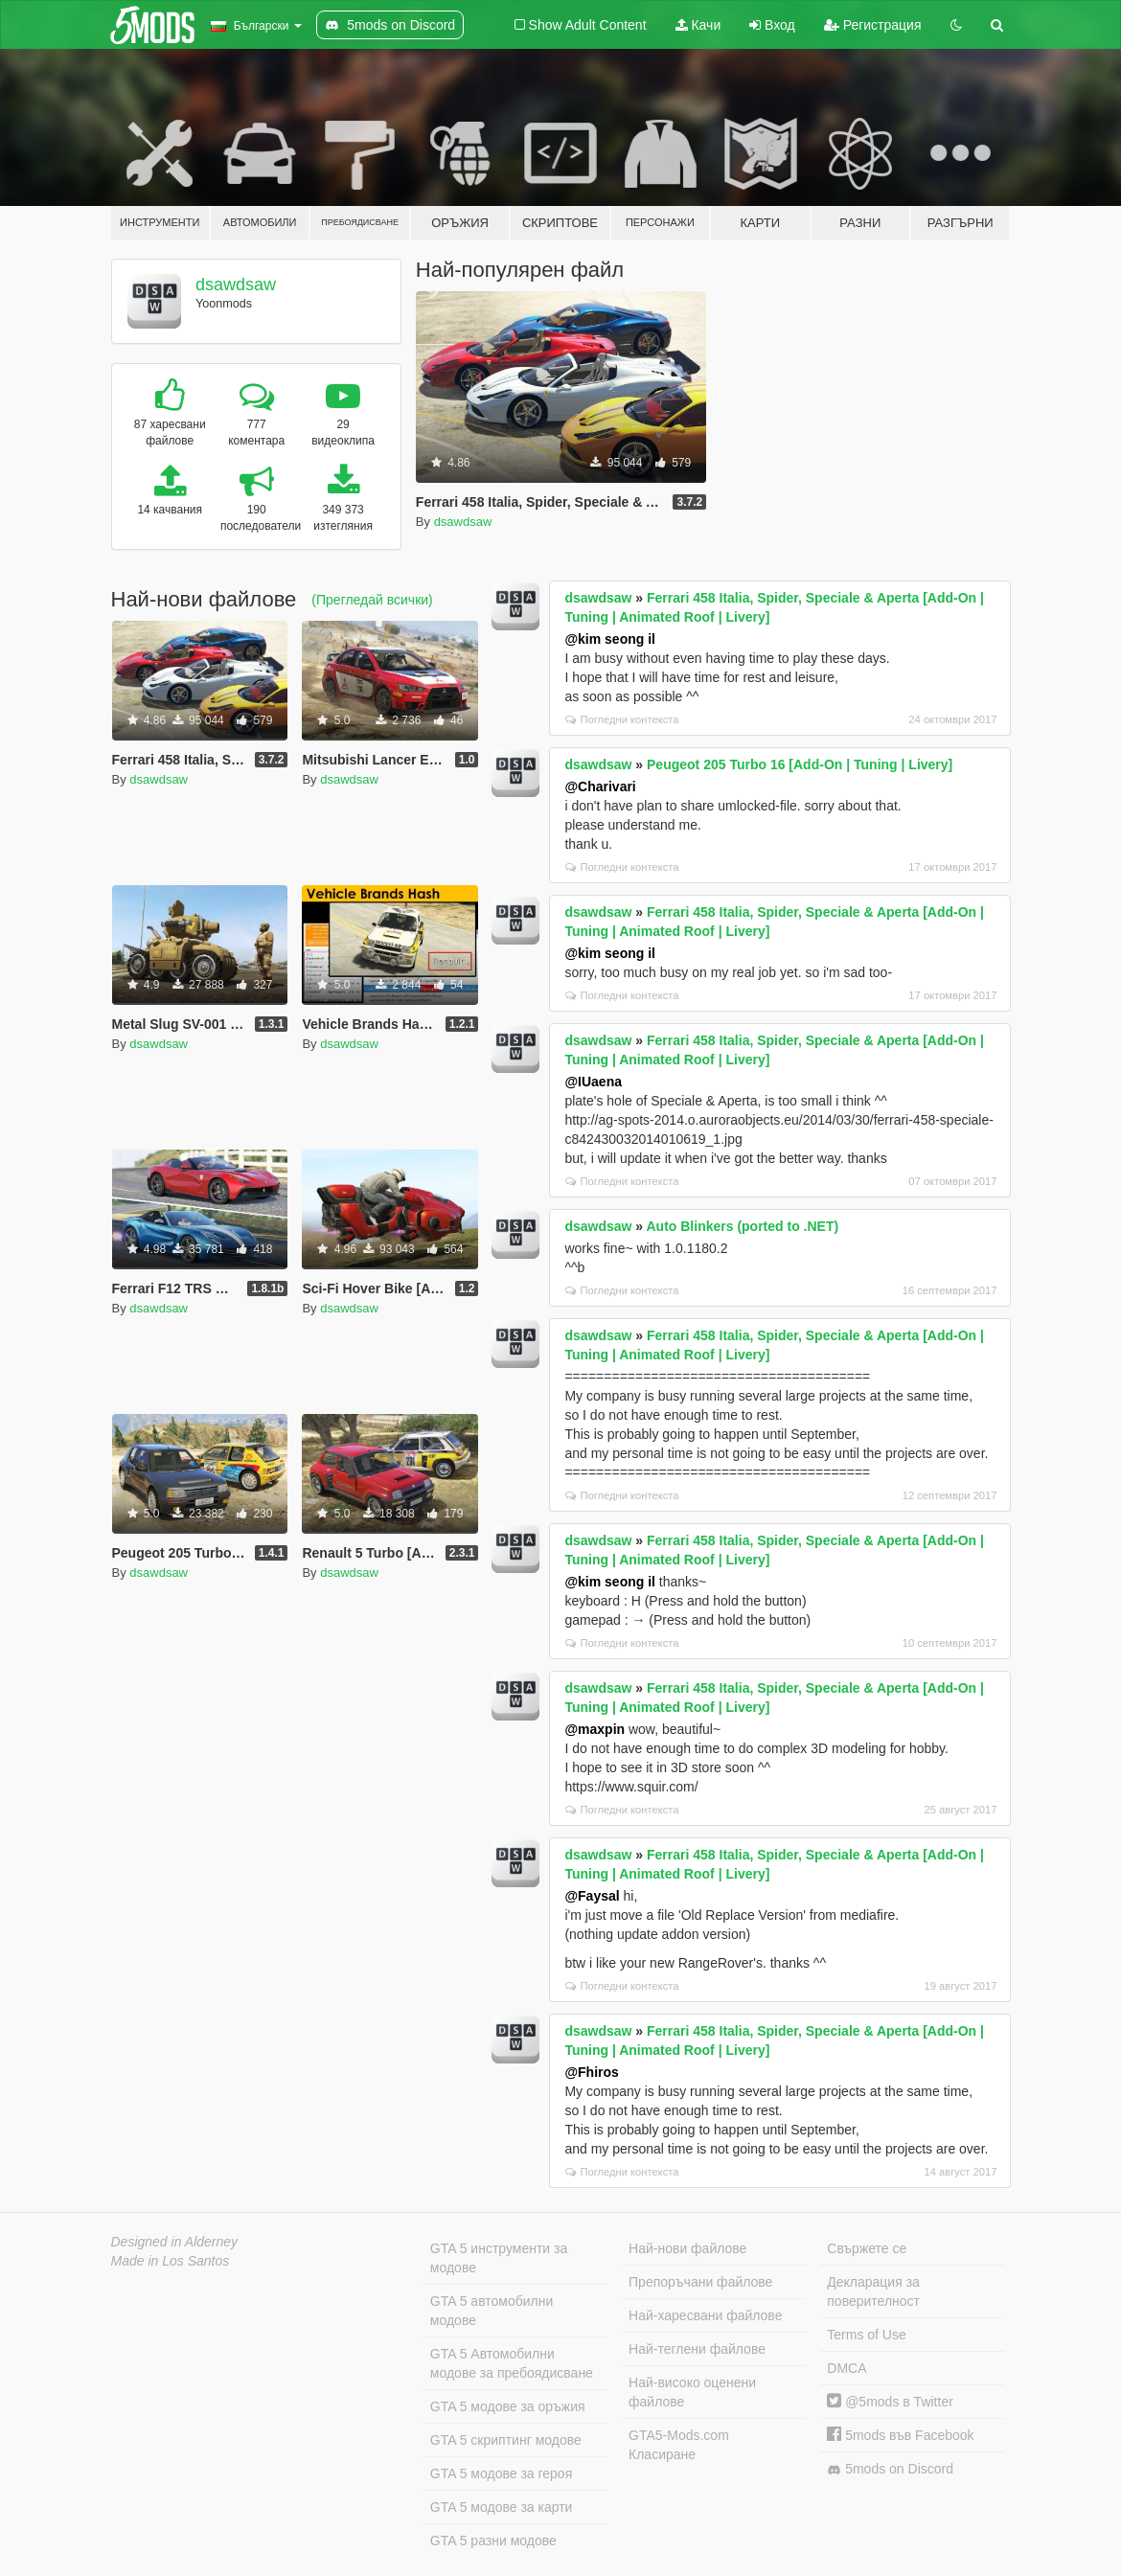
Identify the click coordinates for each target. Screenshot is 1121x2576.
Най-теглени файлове (697, 2349)
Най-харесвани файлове (705, 2315)
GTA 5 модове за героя (501, 2473)
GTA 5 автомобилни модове (491, 2310)
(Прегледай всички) (371, 599)
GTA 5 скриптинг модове (506, 2440)
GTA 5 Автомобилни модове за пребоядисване (511, 2363)
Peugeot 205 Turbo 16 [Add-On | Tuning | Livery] (799, 764)
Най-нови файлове (687, 2248)
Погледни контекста (621, 719)
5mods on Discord (890, 2469)
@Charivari (599, 786)
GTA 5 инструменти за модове (498, 2258)
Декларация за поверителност (873, 2291)
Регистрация (873, 25)
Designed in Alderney (175, 2241)
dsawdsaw (235, 284)
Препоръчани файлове (700, 2282)
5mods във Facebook (900, 2435)
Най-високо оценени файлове (692, 2392)
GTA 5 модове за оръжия (507, 2406)
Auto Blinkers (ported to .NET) (742, 1226)
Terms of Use (866, 2334)
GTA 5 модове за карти (501, 2507)
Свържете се (866, 2248)
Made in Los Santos (170, 2260)
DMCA (846, 2368)
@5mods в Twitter (890, 2401)
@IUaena (593, 1081)
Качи (698, 25)
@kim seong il (609, 639)
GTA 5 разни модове (493, 2540)
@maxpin (594, 1729)
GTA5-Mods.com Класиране (679, 2445)
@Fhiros (591, 2072)
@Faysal (591, 1896)
